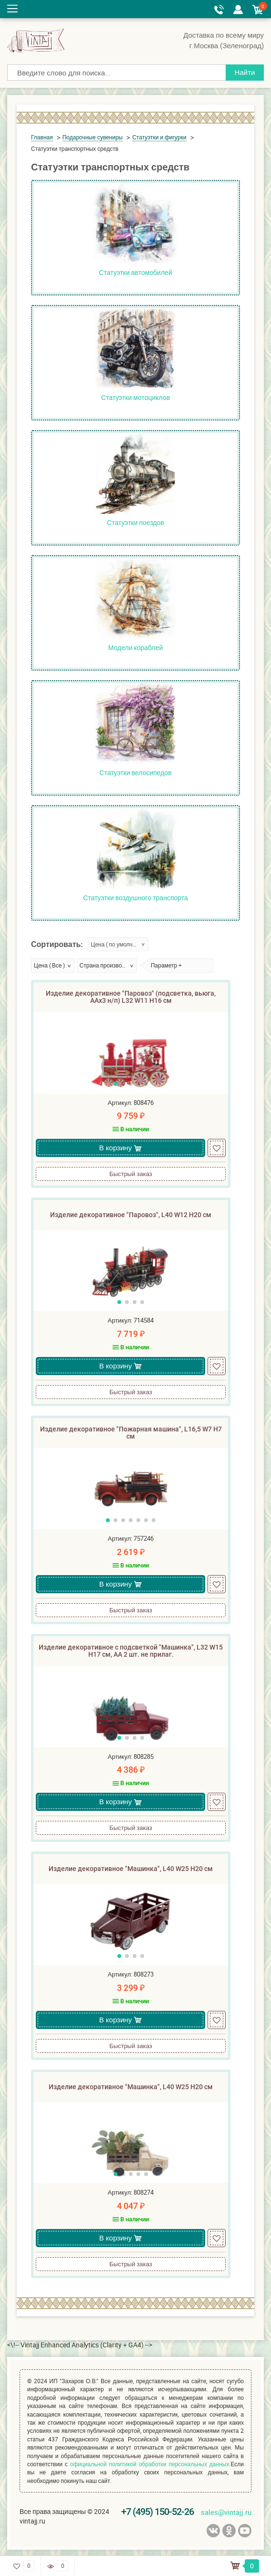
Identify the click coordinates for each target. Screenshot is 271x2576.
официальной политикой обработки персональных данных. (150, 2464)
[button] (115, 1084)
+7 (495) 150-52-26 (157, 2511)
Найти (245, 72)
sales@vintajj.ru (226, 2512)
